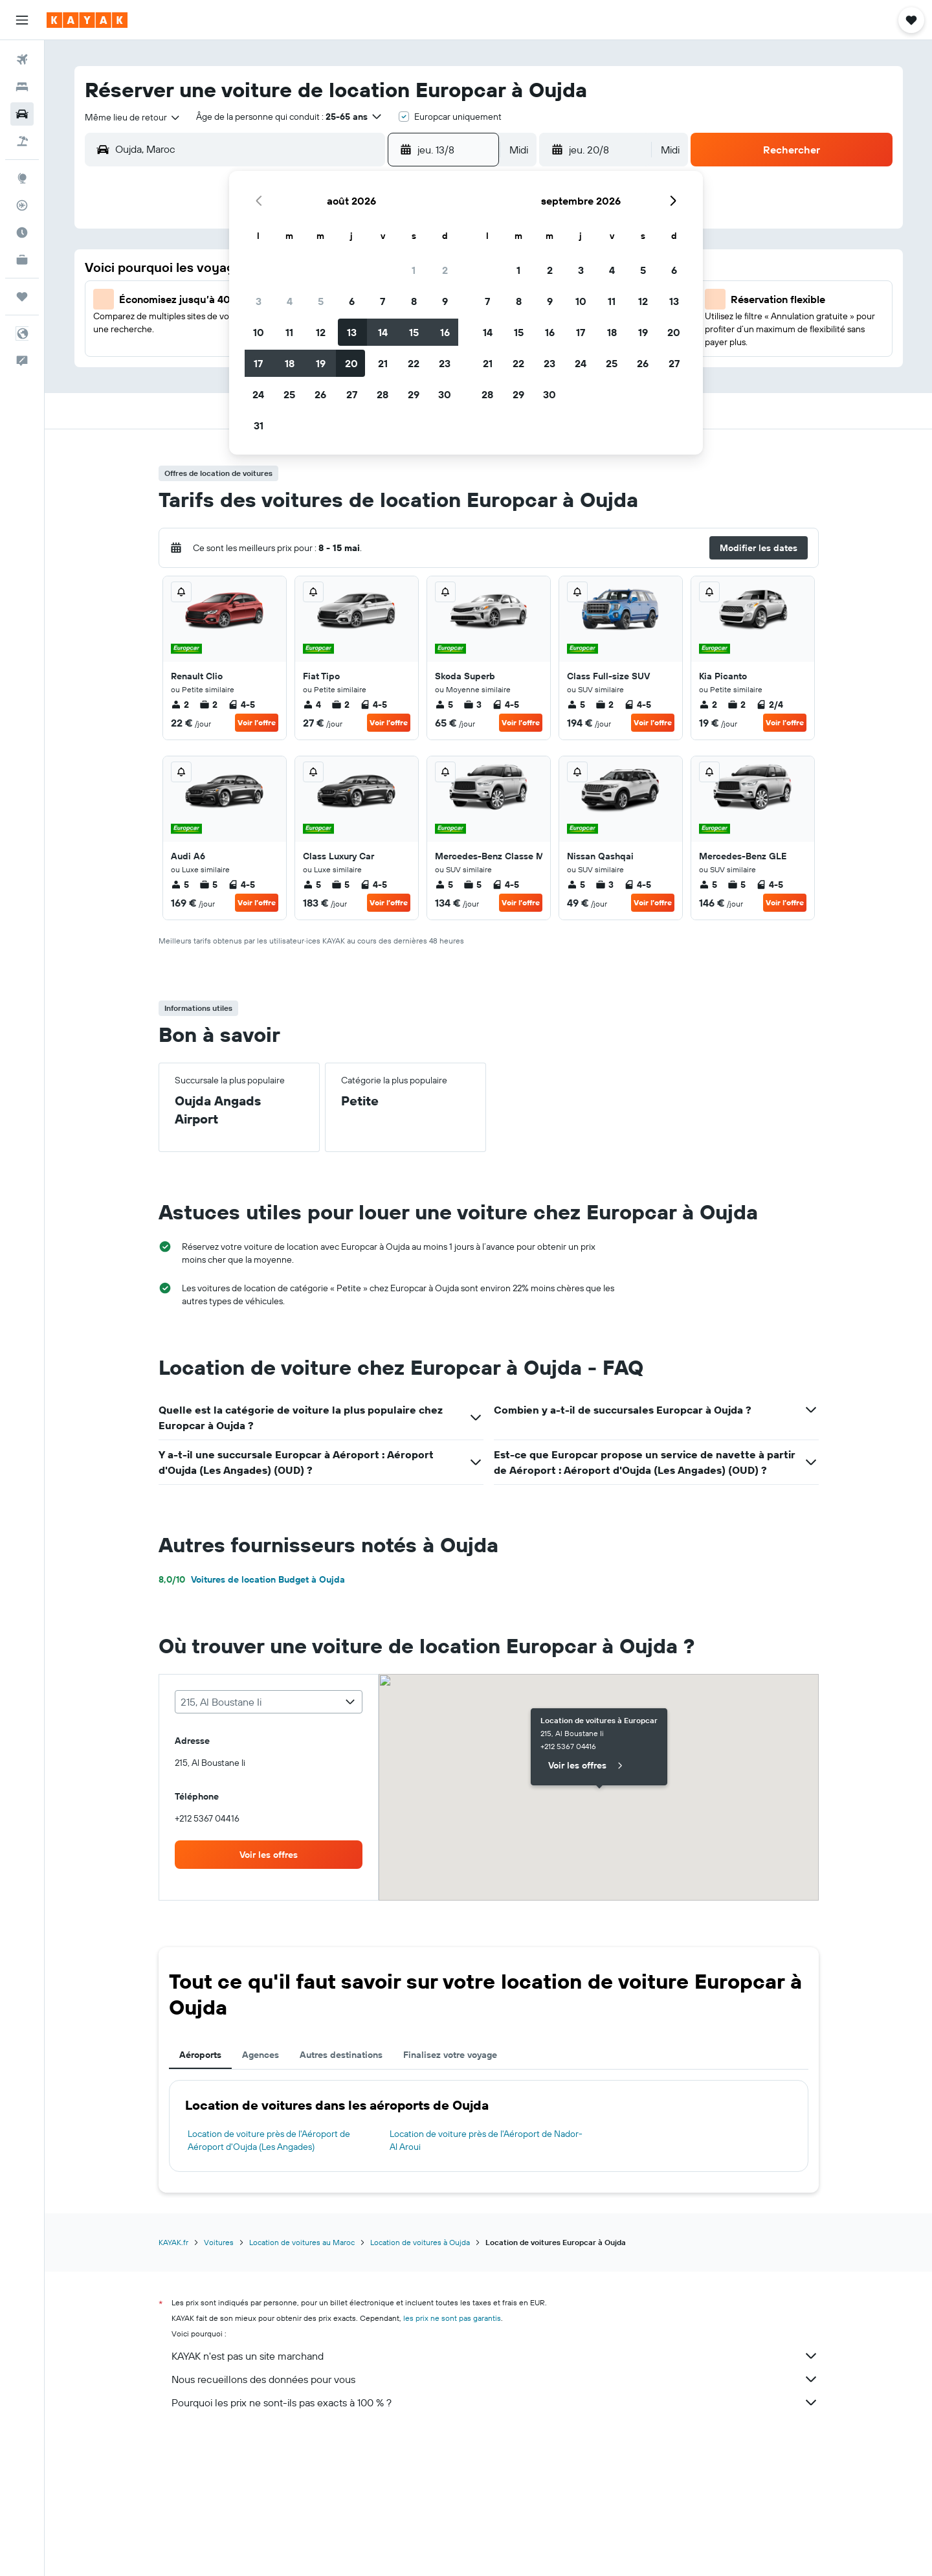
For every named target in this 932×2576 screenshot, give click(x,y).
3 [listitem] (472, 704)
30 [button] (444, 394)
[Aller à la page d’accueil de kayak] (87, 20)
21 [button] (383, 363)
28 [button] (382, 394)
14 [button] (383, 332)
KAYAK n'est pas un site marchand (495, 2356)
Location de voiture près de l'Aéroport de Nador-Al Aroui (486, 2140)
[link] (268, 1854)
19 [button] (321, 363)
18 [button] (289, 363)
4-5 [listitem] (241, 704)
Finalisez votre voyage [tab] (450, 2055)
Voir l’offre (257, 722)
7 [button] (382, 301)
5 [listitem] (444, 704)
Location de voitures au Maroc (302, 2242)
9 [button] (445, 301)
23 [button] (444, 363)
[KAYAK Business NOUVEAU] (22, 260)
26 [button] (320, 394)
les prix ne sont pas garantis (452, 2318)
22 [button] (413, 363)
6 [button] (352, 301)
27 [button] (351, 394)
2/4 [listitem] (769, 704)
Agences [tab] (260, 2055)
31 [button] (258, 425)
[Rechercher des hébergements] (22, 87)
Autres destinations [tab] (341, 2055)
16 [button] (445, 332)
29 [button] (413, 394)
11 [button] (289, 332)
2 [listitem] (180, 704)
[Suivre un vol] (22, 205)
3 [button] (258, 301)
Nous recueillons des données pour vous (495, 2379)
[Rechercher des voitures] (22, 114)
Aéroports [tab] (200, 2055)
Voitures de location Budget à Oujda (252, 1579)
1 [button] (414, 270)
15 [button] (414, 332)
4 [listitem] (312, 704)
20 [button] (351, 363)
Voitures (219, 2242)
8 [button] (414, 301)
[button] (22, 20)
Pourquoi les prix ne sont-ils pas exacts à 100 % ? (495, 2402)
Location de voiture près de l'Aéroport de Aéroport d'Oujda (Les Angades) (269, 2140)
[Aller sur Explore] (22, 178)
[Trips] (22, 297)
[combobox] (133, 117)
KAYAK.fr (173, 2242)
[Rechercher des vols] (22, 60)
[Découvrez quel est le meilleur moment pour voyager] (22, 232)
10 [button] (258, 332)
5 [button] (321, 301)
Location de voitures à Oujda (420, 2242)
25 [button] (289, 394)
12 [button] (321, 332)
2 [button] (445, 270)
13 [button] (352, 332)
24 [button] (258, 394)
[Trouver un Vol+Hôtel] (22, 141)
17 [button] (258, 363)
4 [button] (290, 301)
